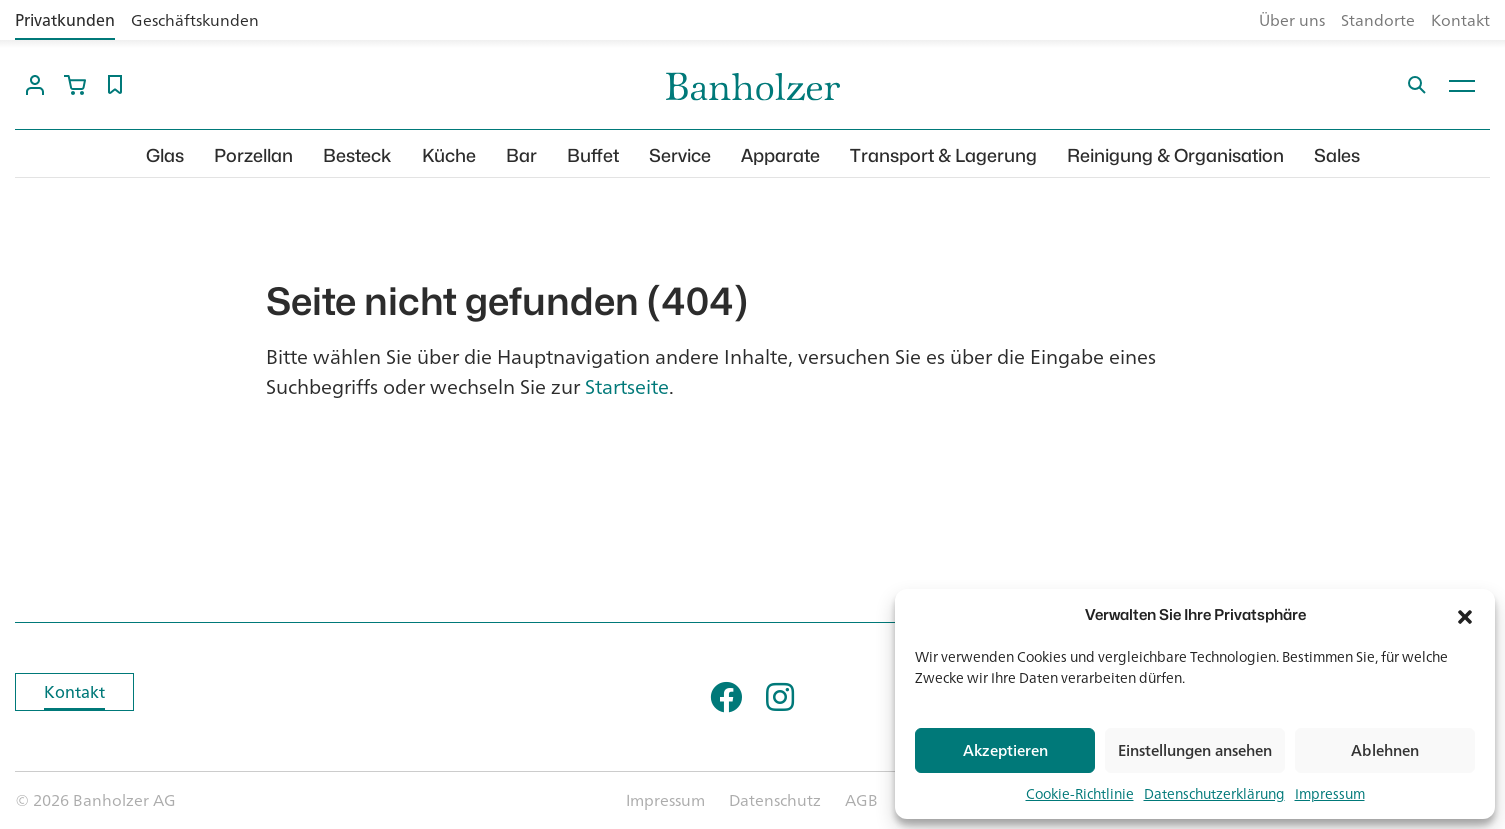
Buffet (593, 155)
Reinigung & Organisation (1175, 155)
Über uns (1292, 20)
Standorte (1378, 20)
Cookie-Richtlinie (1080, 793)
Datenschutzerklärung (1214, 793)
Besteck (357, 155)
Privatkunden (65, 20)
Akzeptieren (1005, 750)
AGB (861, 800)
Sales (1337, 155)
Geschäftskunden (195, 20)
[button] (1465, 615)
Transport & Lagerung (943, 155)
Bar (521, 155)
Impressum (1330, 793)
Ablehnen (1385, 750)
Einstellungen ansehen (1195, 750)
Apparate (780, 155)
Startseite (627, 386)
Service (680, 155)
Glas (165, 155)
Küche (449, 155)
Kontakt (1460, 20)
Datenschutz (775, 800)
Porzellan (253, 155)
